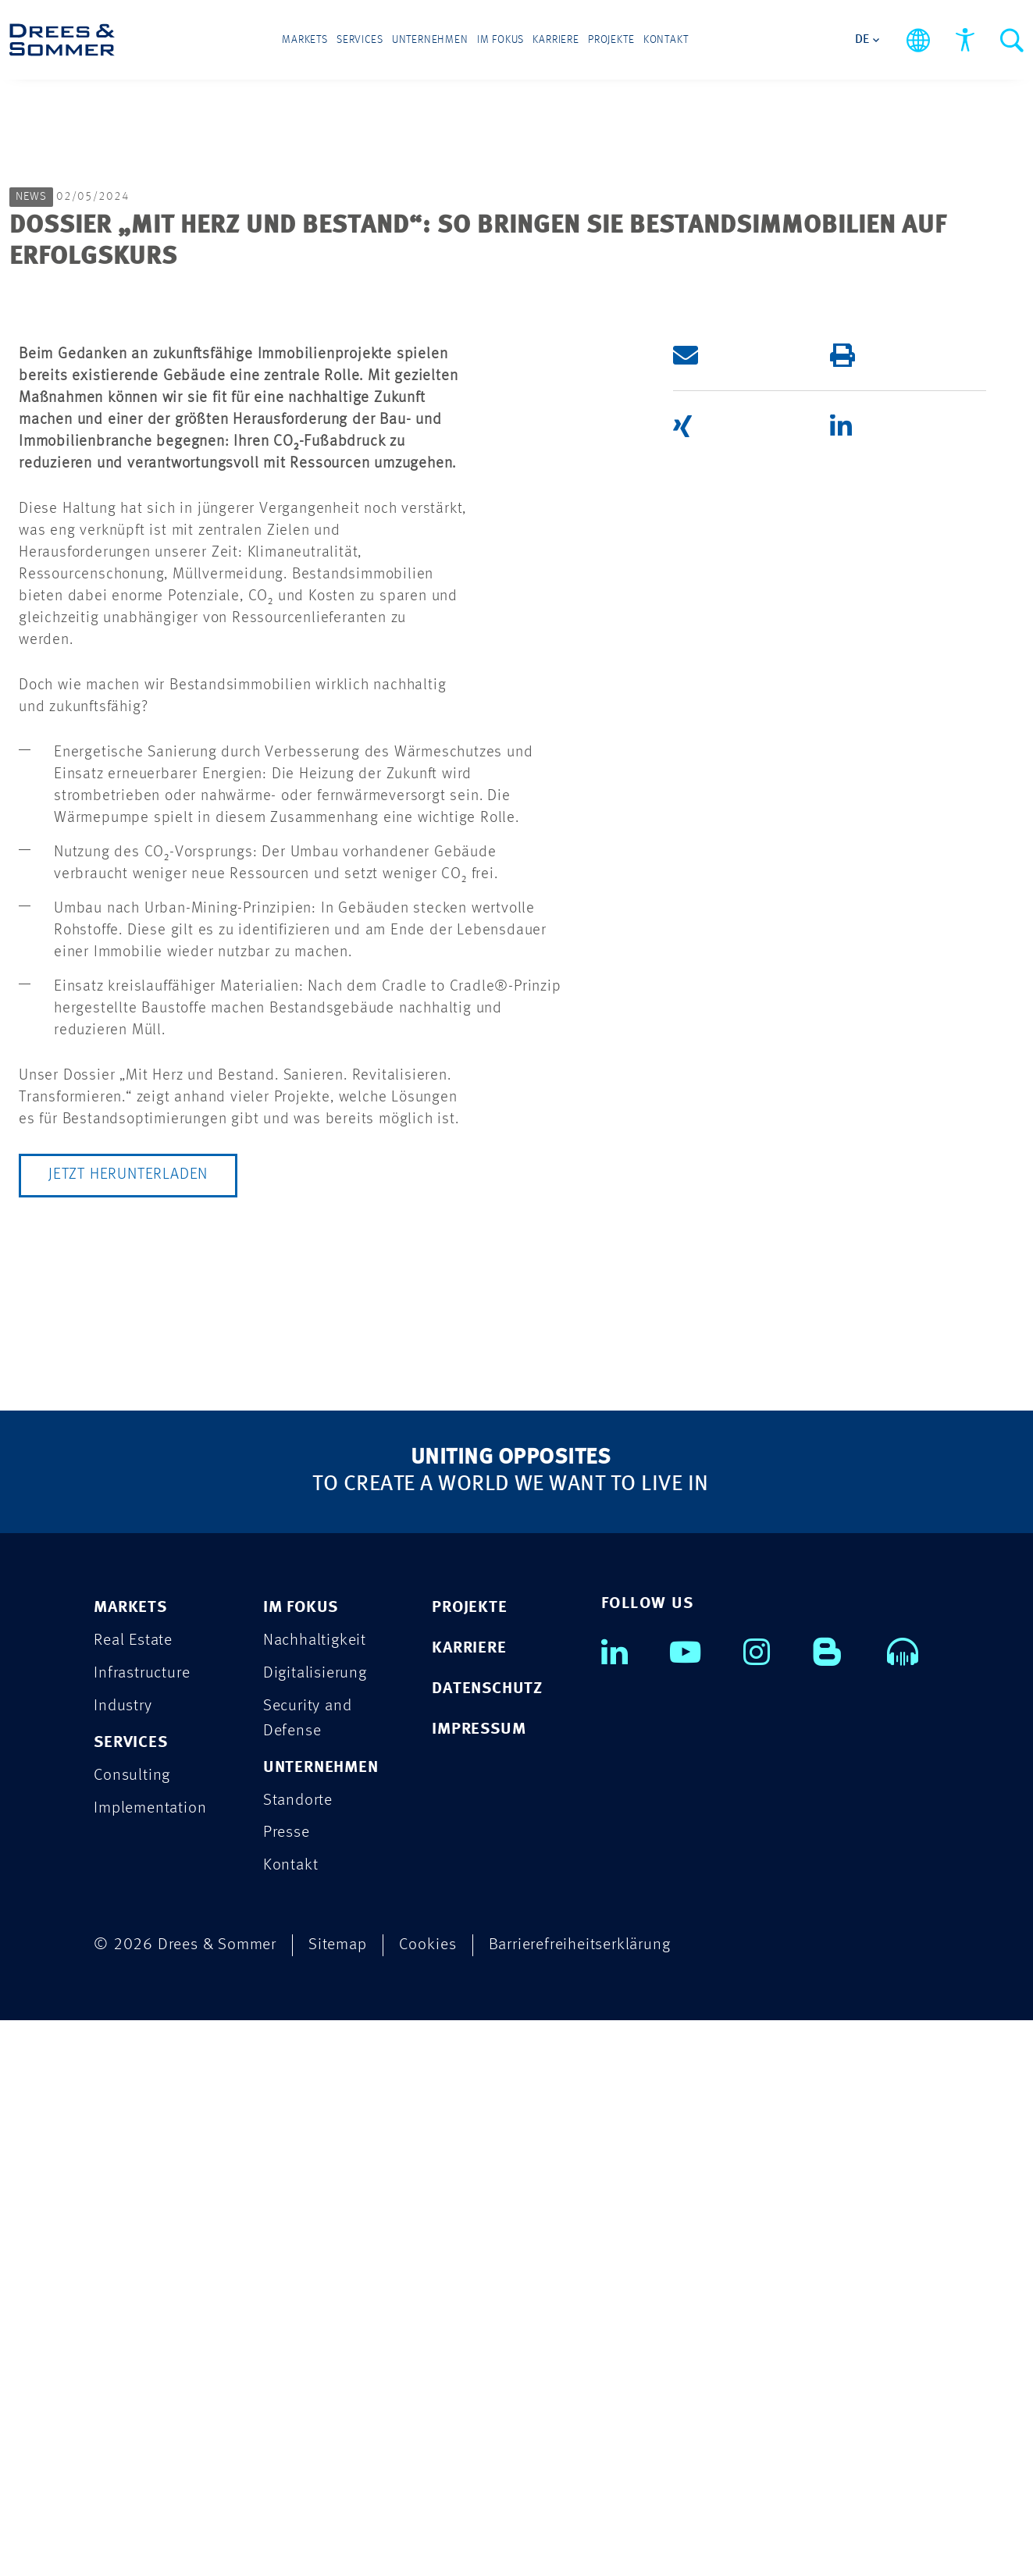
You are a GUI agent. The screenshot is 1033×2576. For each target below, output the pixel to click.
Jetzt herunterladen (128, 1730)
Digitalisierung (315, 2228)
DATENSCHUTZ (487, 2244)
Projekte (609, 40)
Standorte (298, 2355)
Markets (308, 40)
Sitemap (337, 2500)
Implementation (150, 2363)
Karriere (555, 40)
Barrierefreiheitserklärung (580, 2500)
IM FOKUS (300, 2162)
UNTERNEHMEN (321, 2322)
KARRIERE (469, 2203)
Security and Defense (307, 2273)
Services (362, 40)
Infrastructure (142, 2228)
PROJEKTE (469, 2162)
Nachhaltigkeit (314, 2195)
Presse (286, 2388)
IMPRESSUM (478, 2284)
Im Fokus (500, 40)
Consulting (132, 2330)
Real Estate (133, 2195)
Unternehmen (431, 40)
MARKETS (130, 2162)
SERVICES (130, 2298)
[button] (735, 909)
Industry (122, 2261)
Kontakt (663, 40)
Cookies (428, 2500)
